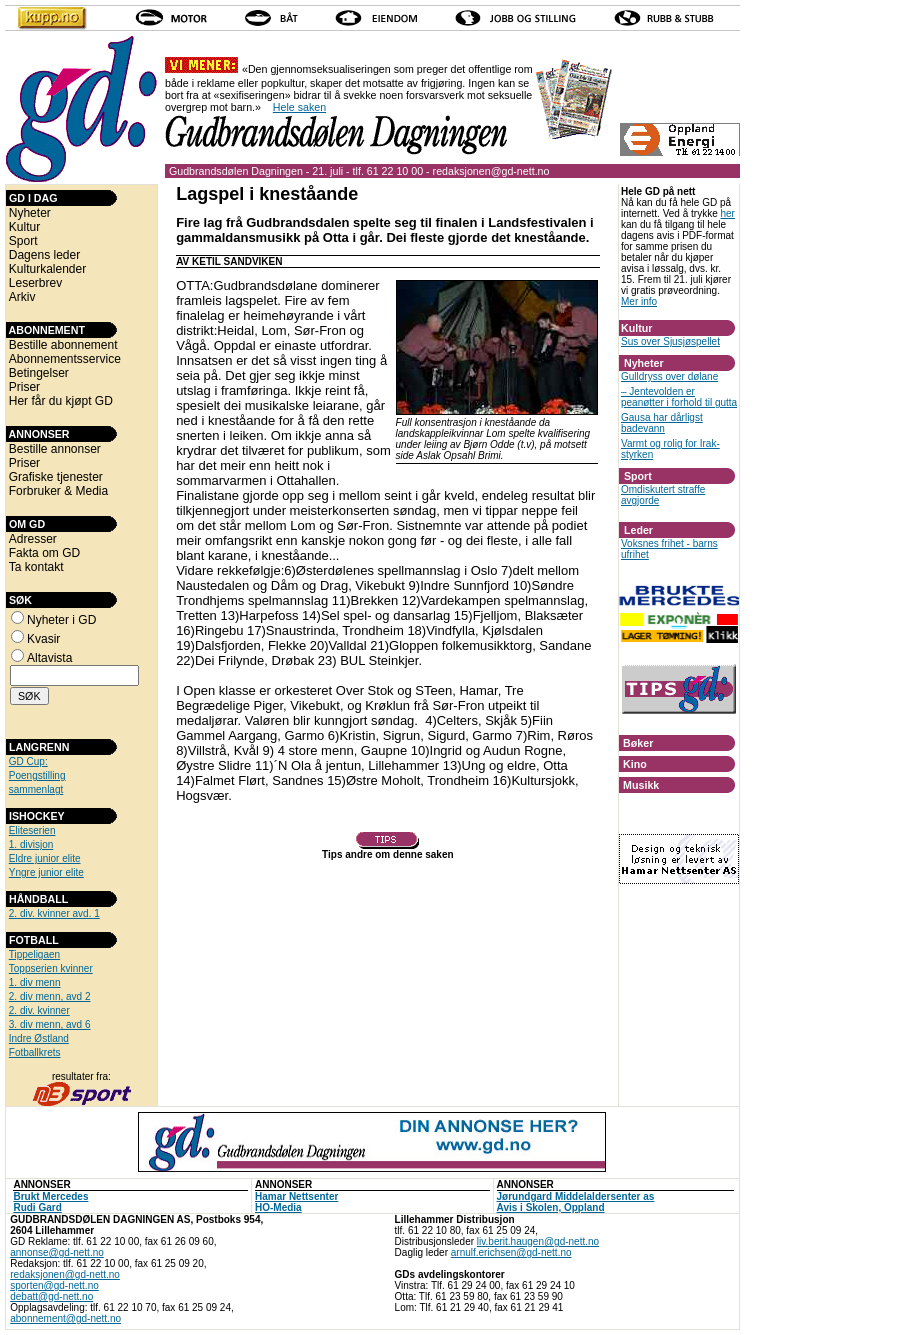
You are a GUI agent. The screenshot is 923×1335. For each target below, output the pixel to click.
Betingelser (39, 373)
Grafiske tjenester (56, 477)
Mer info (639, 301)
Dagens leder (44, 255)
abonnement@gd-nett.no (65, 1318)
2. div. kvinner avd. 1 (54, 913)
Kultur (24, 227)
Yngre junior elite (46, 872)
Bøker (638, 743)
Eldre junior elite (45, 858)
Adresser (33, 539)
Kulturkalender (47, 269)
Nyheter (30, 213)
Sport (23, 241)
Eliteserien (32, 830)
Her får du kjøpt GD (61, 401)
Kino (635, 764)
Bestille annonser (55, 449)
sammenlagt (36, 789)
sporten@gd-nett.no (54, 1285)
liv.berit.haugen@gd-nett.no (538, 1241)
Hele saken (299, 107)
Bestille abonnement (63, 345)
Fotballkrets (35, 1052)
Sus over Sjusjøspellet (670, 341)
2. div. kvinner (39, 1010)
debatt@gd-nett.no (51, 1296)
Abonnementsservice (65, 359)
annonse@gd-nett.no (57, 1252)
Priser (24, 387)
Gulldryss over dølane (669, 376)
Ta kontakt (36, 567)
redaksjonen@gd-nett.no (491, 171)
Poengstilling (37, 775)
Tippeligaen (34, 954)
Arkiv (22, 297)
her (727, 213)
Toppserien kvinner (51, 968)
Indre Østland (39, 1038)
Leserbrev (35, 283)
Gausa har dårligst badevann (662, 423)
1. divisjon (31, 844)
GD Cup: (28, 761)
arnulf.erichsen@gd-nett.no (511, 1252)
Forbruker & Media (58, 491)
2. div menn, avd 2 (50, 996)
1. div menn (35, 982)
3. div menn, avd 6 (50, 1024)
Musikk (641, 785)
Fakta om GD (44, 553)
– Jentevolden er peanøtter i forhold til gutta (679, 397)
